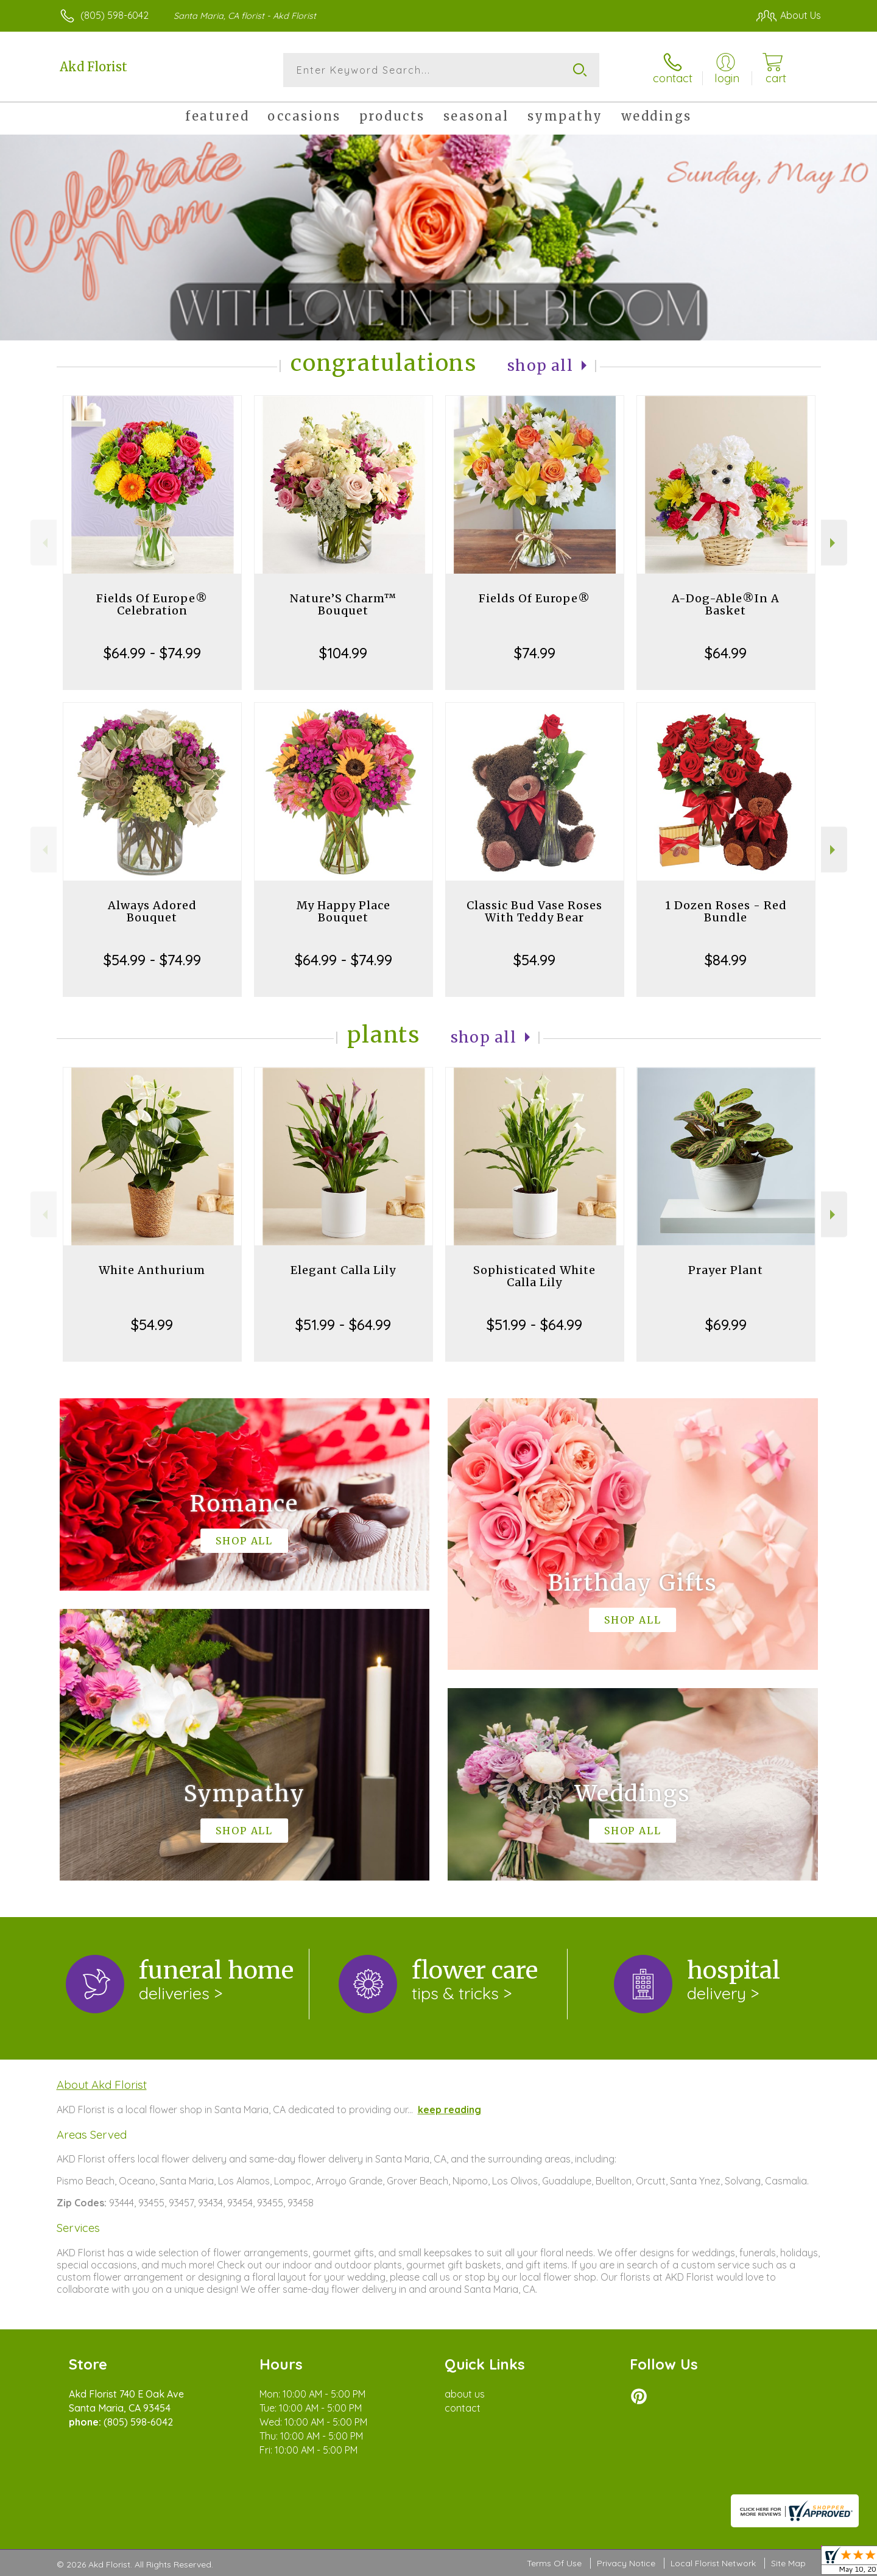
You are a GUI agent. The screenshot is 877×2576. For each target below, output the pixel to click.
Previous (43, 543)
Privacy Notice (626, 2563)
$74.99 (534, 653)
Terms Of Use (554, 2563)
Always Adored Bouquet (152, 911)
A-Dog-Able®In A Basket (726, 604)
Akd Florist (93, 66)
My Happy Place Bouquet (343, 911)
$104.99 (343, 653)
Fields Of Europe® (534, 598)
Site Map (788, 2563)
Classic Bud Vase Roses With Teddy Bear (534, 911)
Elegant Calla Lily (343, 1270)
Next (834, 543)
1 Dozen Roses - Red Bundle (726, 911)
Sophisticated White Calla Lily (534, 1276)
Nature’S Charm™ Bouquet (343, 604)
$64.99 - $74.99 (152, 653)
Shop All (540, 365)
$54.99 (534, 960)
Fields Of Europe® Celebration (152, 604)
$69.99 (726, 1324)
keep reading (449, 2109)
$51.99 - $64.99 (343, 1324)
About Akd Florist (102, 2084)
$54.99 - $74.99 (152, 960)
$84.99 (726, 960)
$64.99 (726, 653)
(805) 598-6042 (114, 15)
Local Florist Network (713, 2563)
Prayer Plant (725, 1270)
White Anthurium (152, 1270)
